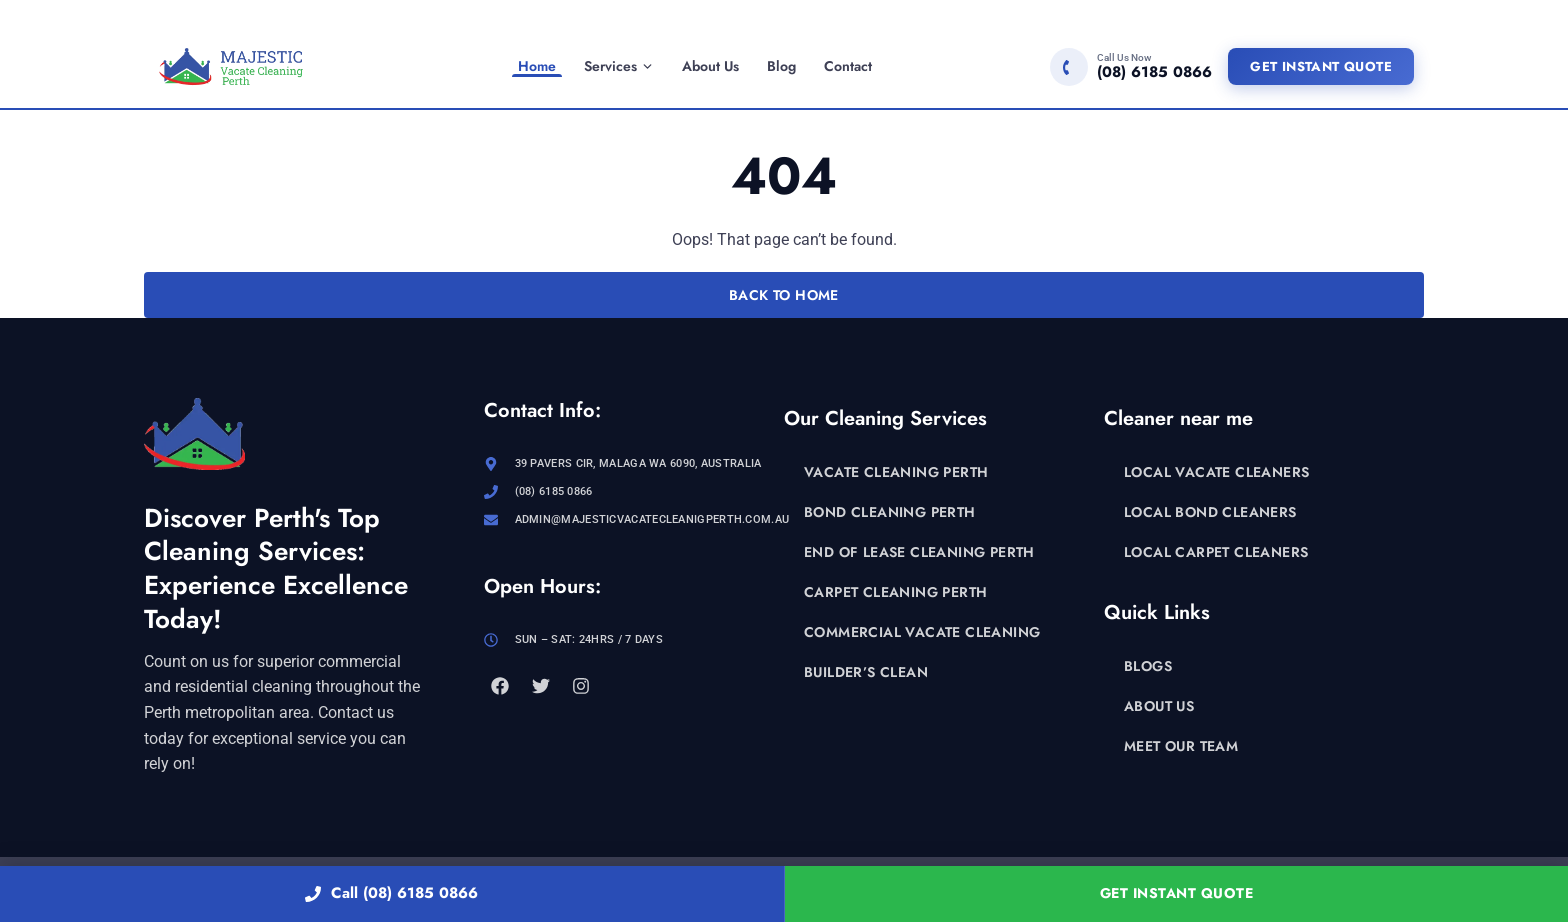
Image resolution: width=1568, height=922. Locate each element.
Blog (781, 66)
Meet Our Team (1181, 746)
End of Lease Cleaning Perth (919, 552)
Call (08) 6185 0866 (391, 893)
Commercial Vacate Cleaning (922, 632)
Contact (848, 66)
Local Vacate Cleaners (1216, 472)
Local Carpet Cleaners (1216, 552)
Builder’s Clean (866, 672)
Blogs (1148, 666)
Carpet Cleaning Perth (895, 592)
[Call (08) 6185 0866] (1131, 67)
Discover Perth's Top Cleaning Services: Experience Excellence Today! (276, 568)
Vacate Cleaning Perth (896, 472)
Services (619, 66)
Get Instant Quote (1321, 66)
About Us (710, 66)
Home (537, 66)
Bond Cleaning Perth (890, 512)
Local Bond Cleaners (1210, 512)
